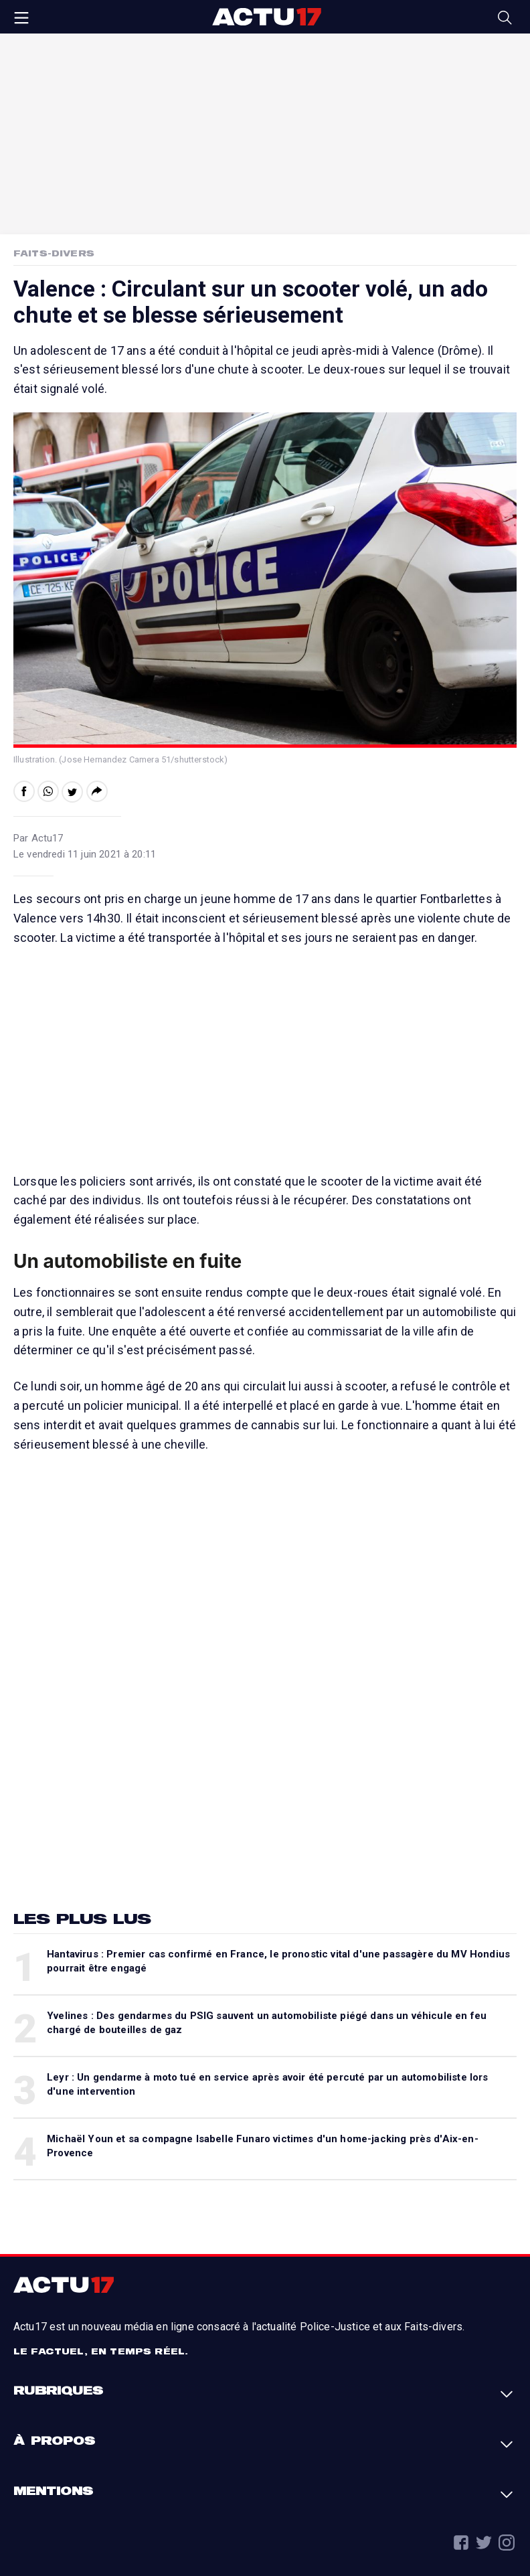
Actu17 (266, 16)
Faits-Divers (53, 253)
